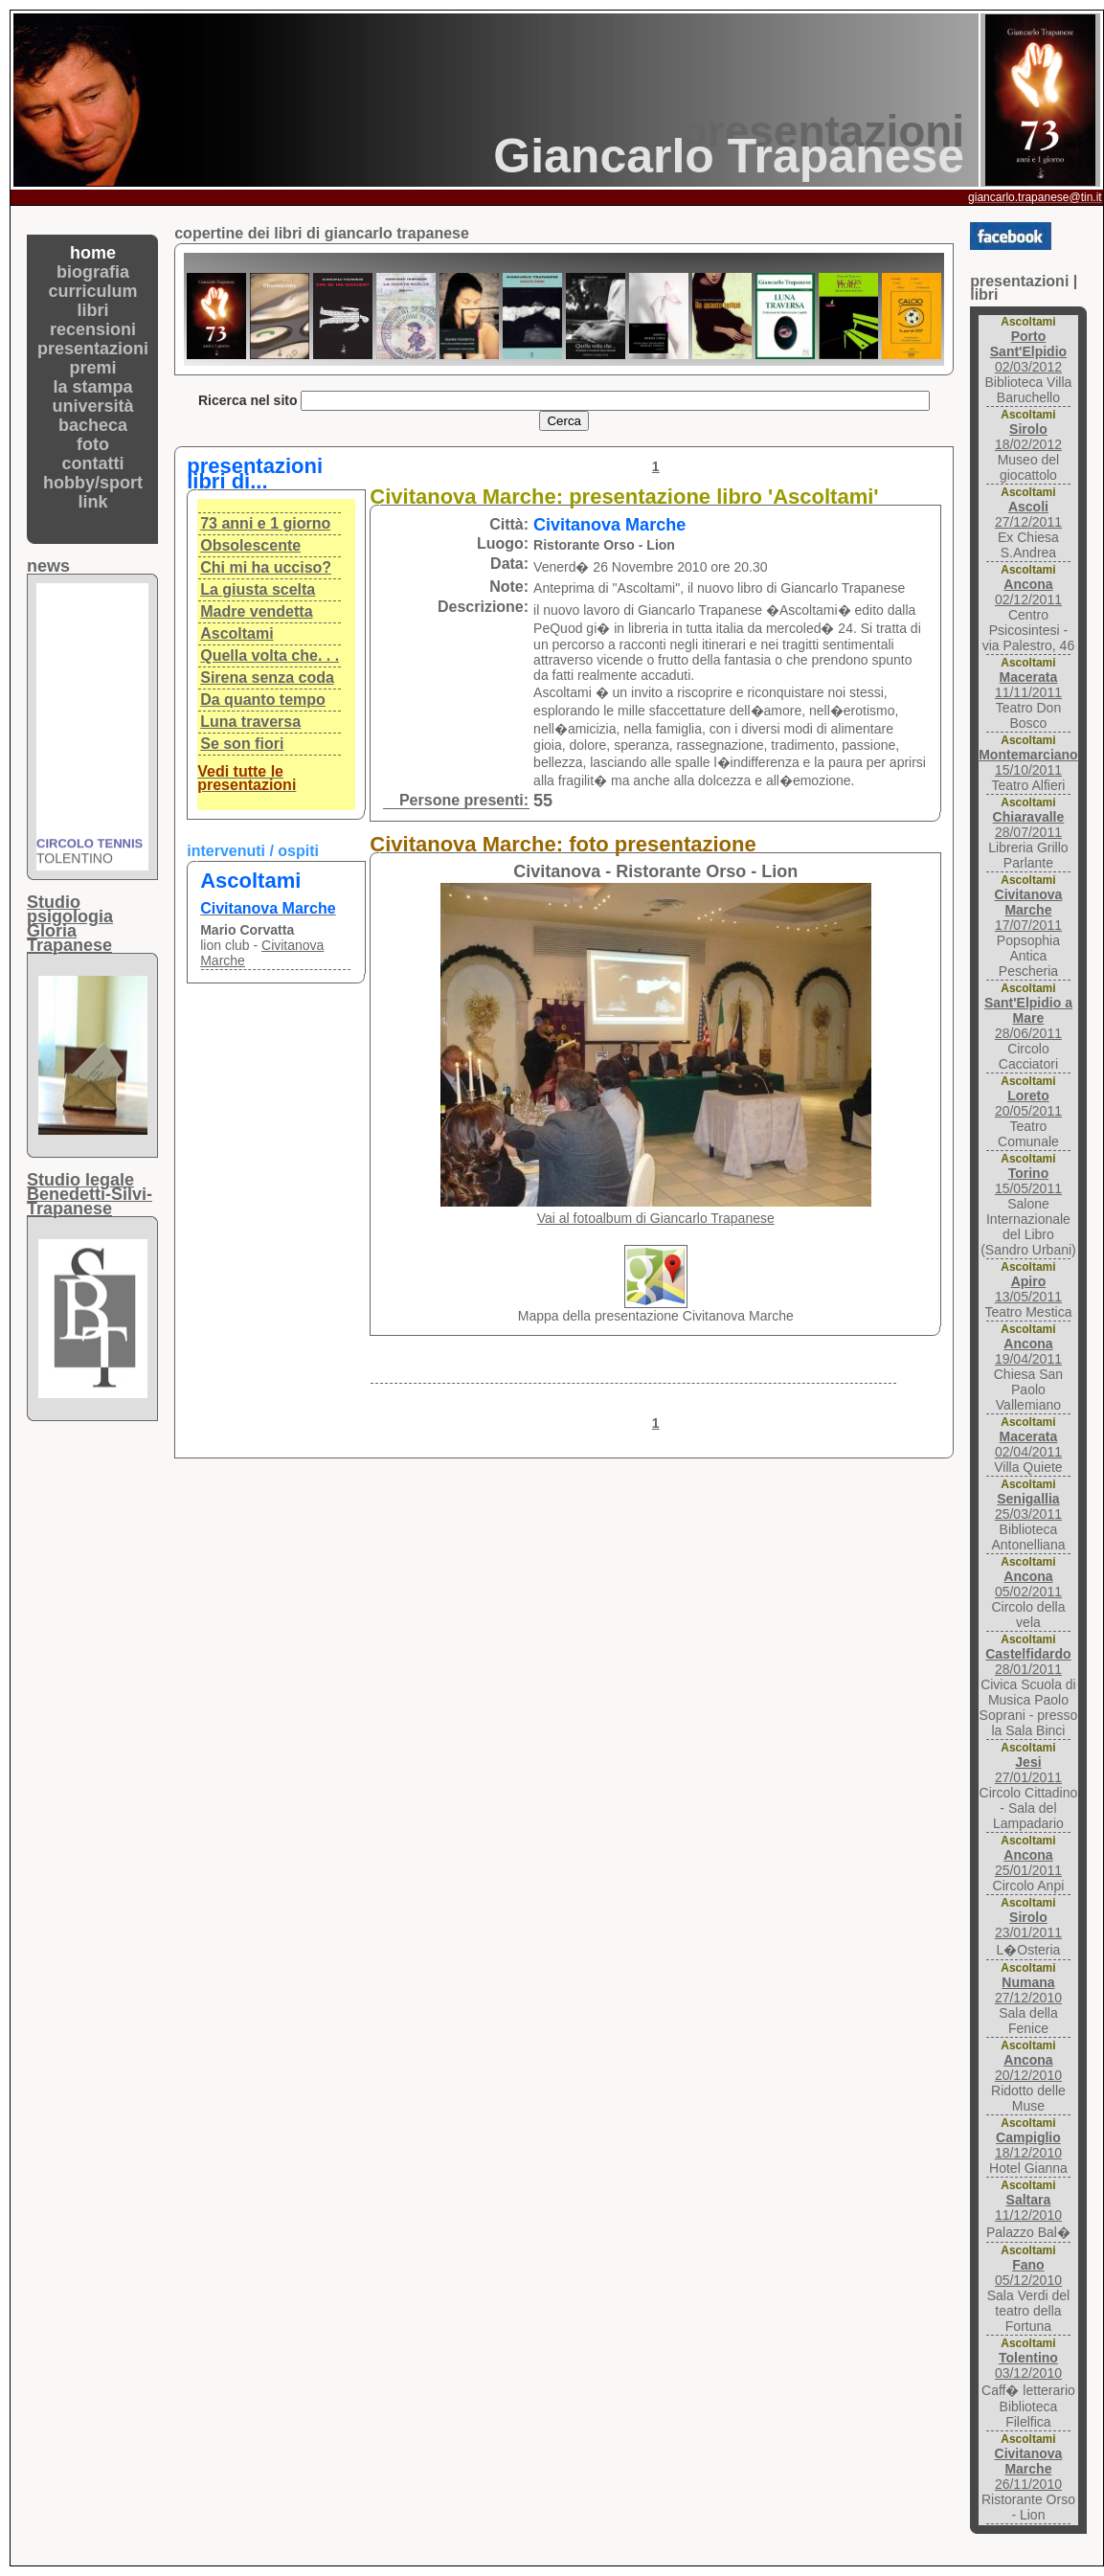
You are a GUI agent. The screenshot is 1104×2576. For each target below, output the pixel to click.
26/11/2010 (1029, 2469)
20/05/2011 (1028, 1103)
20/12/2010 (1028, 2067)
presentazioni (92, 348)
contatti (93, 463)
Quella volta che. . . (269, 655)
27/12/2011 (1028, 514)
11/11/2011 (1028, 684)
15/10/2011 (1028, 762)
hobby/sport (93, 482)
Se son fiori (241, 743)
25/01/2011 (1028, 1862)
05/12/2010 (1028, 2272)
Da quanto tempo (263, 699)
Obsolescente (250, 545)
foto (93, 444)
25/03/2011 (1028, 1506)
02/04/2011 (1028, 1444)
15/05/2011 (1028, 1180)
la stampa (93, 386)
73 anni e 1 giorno (265, 523)
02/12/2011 (1028, 591)
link (93, 501)
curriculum (93, 291)
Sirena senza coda (267, 677)
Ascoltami (236, 633)
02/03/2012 (1028, 351)
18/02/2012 (1028, 436)
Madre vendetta (256, 611)
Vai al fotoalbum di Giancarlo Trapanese (656, 1218)
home (93, 252)
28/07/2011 (1029, 824)
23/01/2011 (1028, 1924)
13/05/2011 (1028, 1289)
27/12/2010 (1028, 1990)
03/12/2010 (1028, 2365)
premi (93, 367)
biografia (92, 272)
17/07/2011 (1029, 910)
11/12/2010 (1028, 2207)
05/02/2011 (1028, 1584)
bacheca (92, 425)
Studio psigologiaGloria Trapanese (70, 924)
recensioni (93, 329)
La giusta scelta (257, 589)
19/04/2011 (1028, 1351)
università (93, 406)
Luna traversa (250, 721)
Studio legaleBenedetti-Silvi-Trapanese (89, 1194)
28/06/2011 (1028, 1018)
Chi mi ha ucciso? (265, 567)
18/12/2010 (1028, 2145)
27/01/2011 (1028, 1769)
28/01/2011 (1027, 1661)
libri (93, 310)
